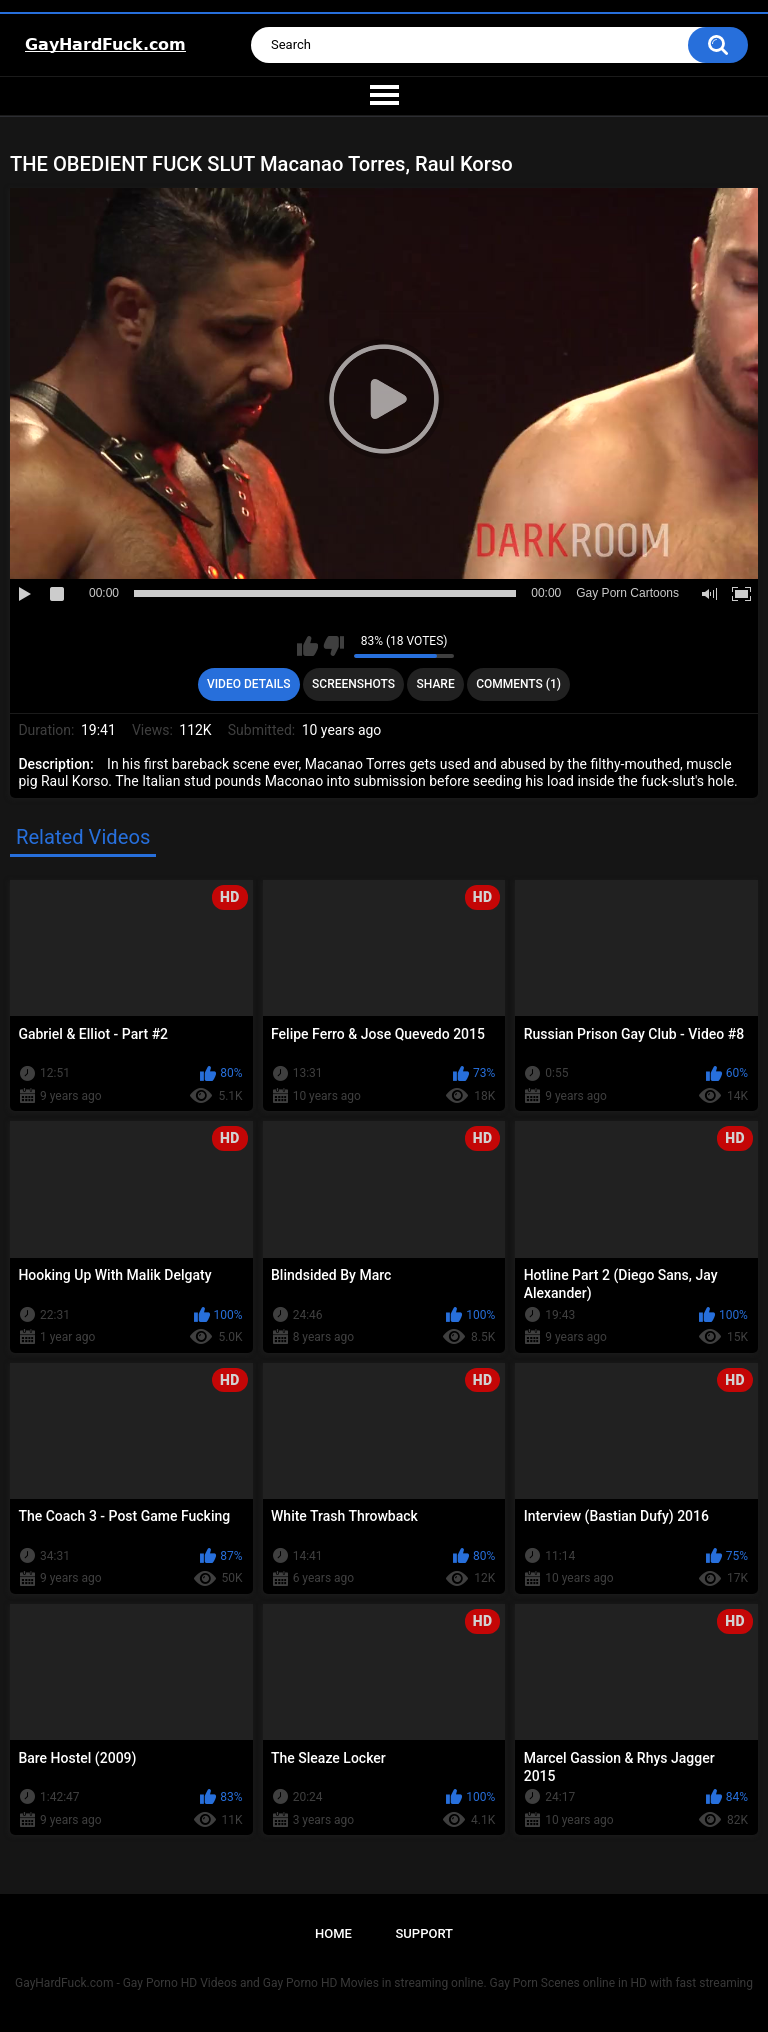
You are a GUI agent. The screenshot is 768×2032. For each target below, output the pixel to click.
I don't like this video (333, 646)
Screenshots (353, 684)
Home (333, 1933)
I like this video (307, 646)
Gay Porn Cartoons (627, 593)
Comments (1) (518, 684)
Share (436, 684)
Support (424, 1933)
